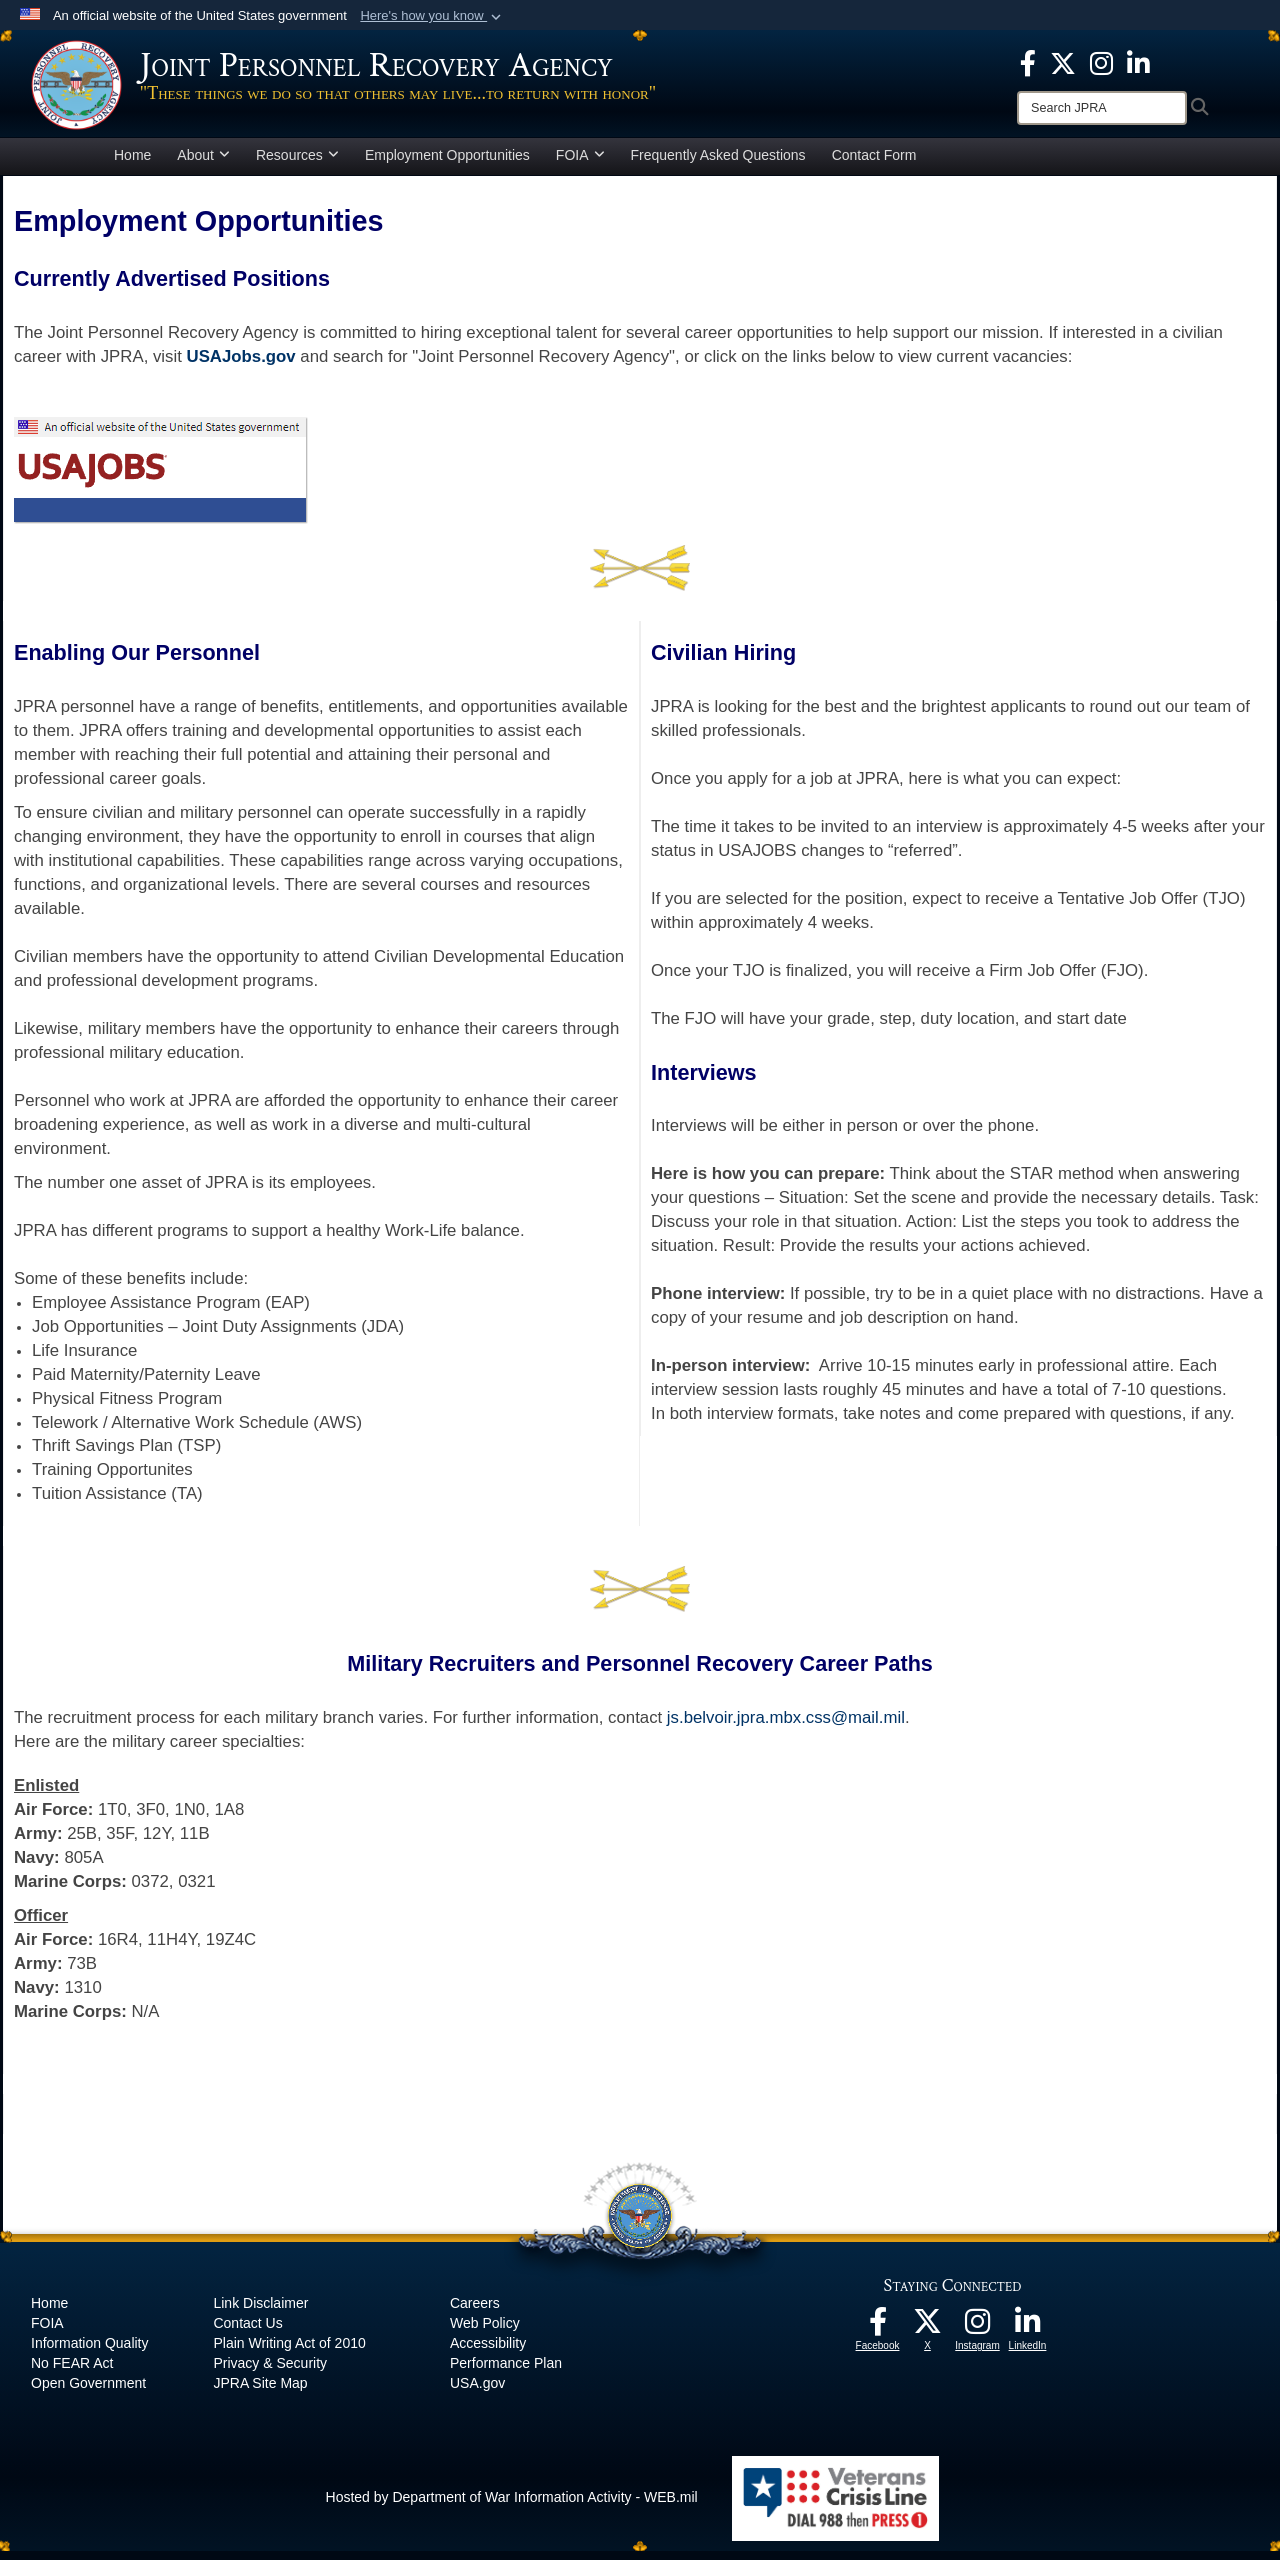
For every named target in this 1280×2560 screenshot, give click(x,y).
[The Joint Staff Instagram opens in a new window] (1101, 62)
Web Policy (485, 2332)
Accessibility (488, 2352)
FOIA (580, 164)
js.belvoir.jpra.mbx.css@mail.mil (786, 1726)
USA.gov (477, 2392)
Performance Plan (506, 2372)
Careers (475, 2312)
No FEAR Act (72, 2372)
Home (132, 164)
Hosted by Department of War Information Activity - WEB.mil (512, 2506)
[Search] (1102, 108)
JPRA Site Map (260, 2392)
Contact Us (247, 2332)
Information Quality (90, 2352)
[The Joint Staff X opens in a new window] (1063, 62)
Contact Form (874, 164)
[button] (432, 16)
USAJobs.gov (241, 365)
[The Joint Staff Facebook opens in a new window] (1028, 62)
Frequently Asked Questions (718, 164)
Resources (297, 164)
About (203, 164)
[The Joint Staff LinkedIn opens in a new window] (1138, 62)
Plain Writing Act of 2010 (289, 2352)
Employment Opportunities (447, 164)
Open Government (88, 2392)
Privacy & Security (270, 2372)
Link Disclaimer (260, 2312)
